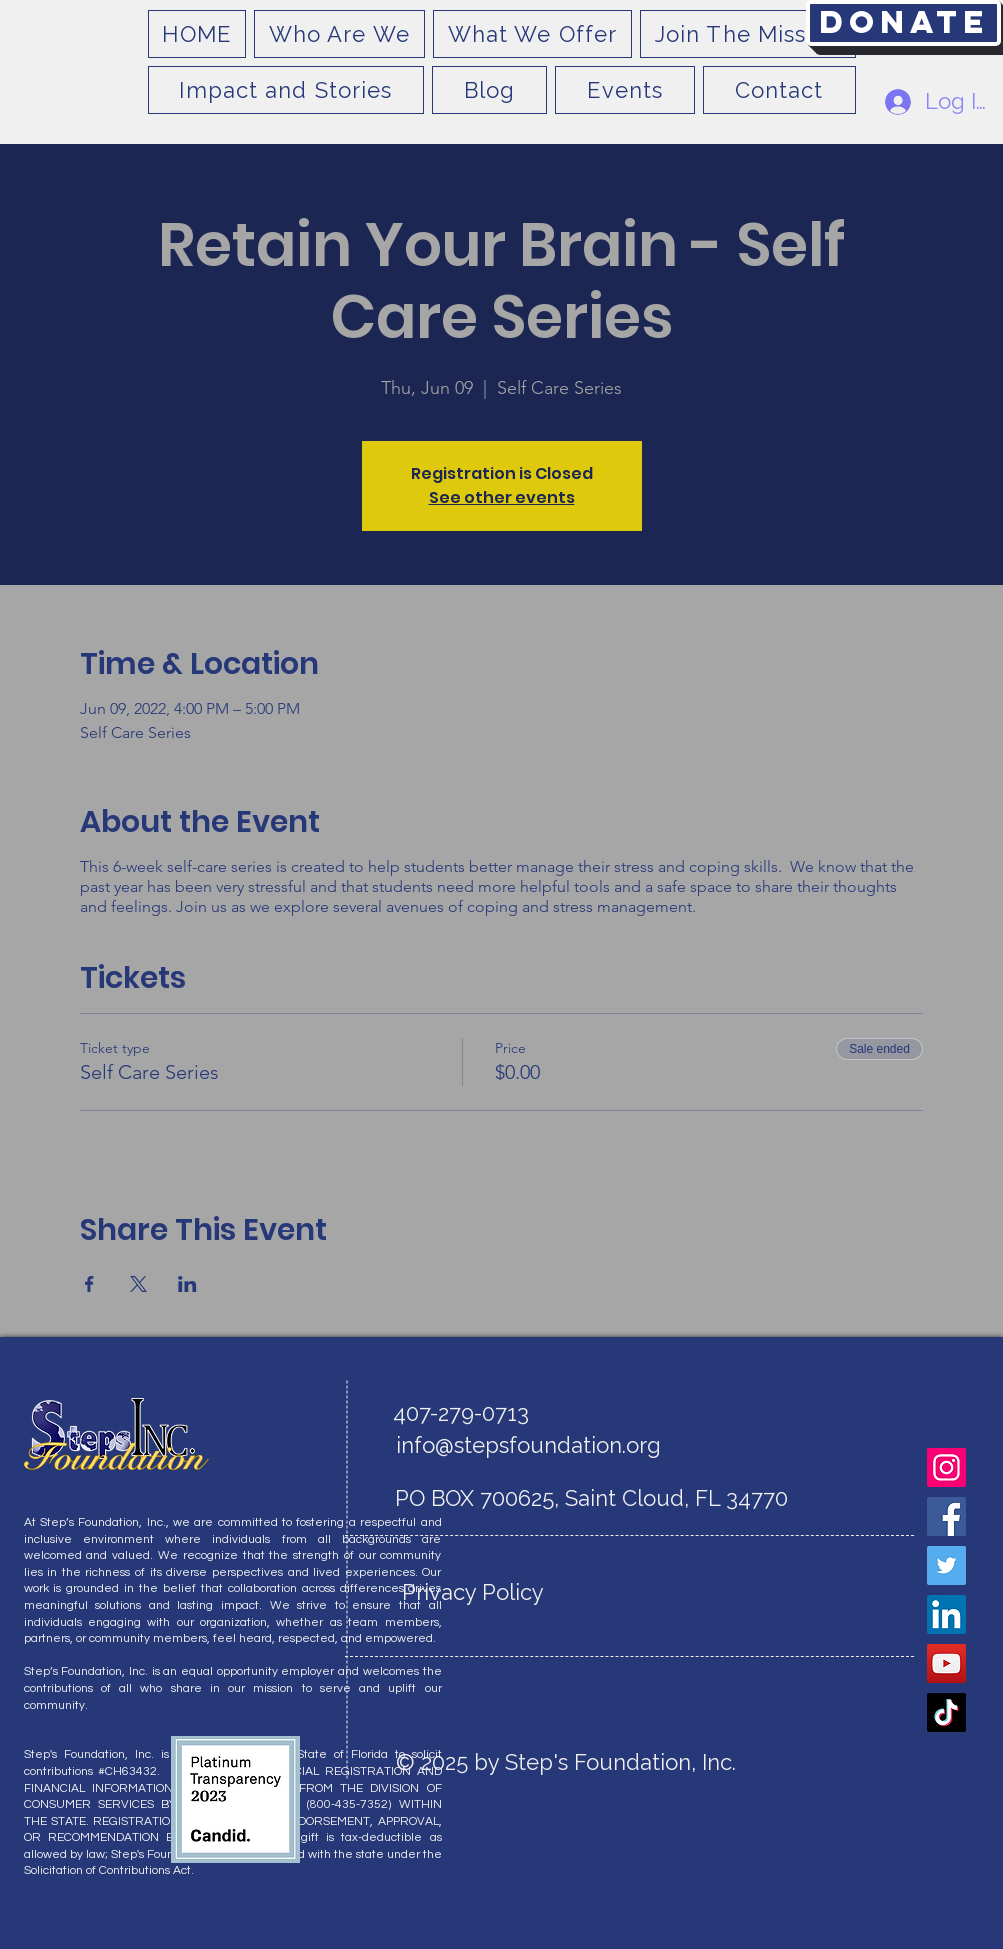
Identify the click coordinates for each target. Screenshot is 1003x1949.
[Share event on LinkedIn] (187, 1284)
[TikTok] (946, 1712)
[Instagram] (946, 1467)
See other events (502, 497)
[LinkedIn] (946, 1614)
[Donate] (903, 23)
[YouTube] (946, 1663)
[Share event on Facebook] (89, 1284)
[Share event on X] (138, 1284)
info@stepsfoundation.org (528, 1445)
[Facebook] (946, 1516)
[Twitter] (946, 1565)
